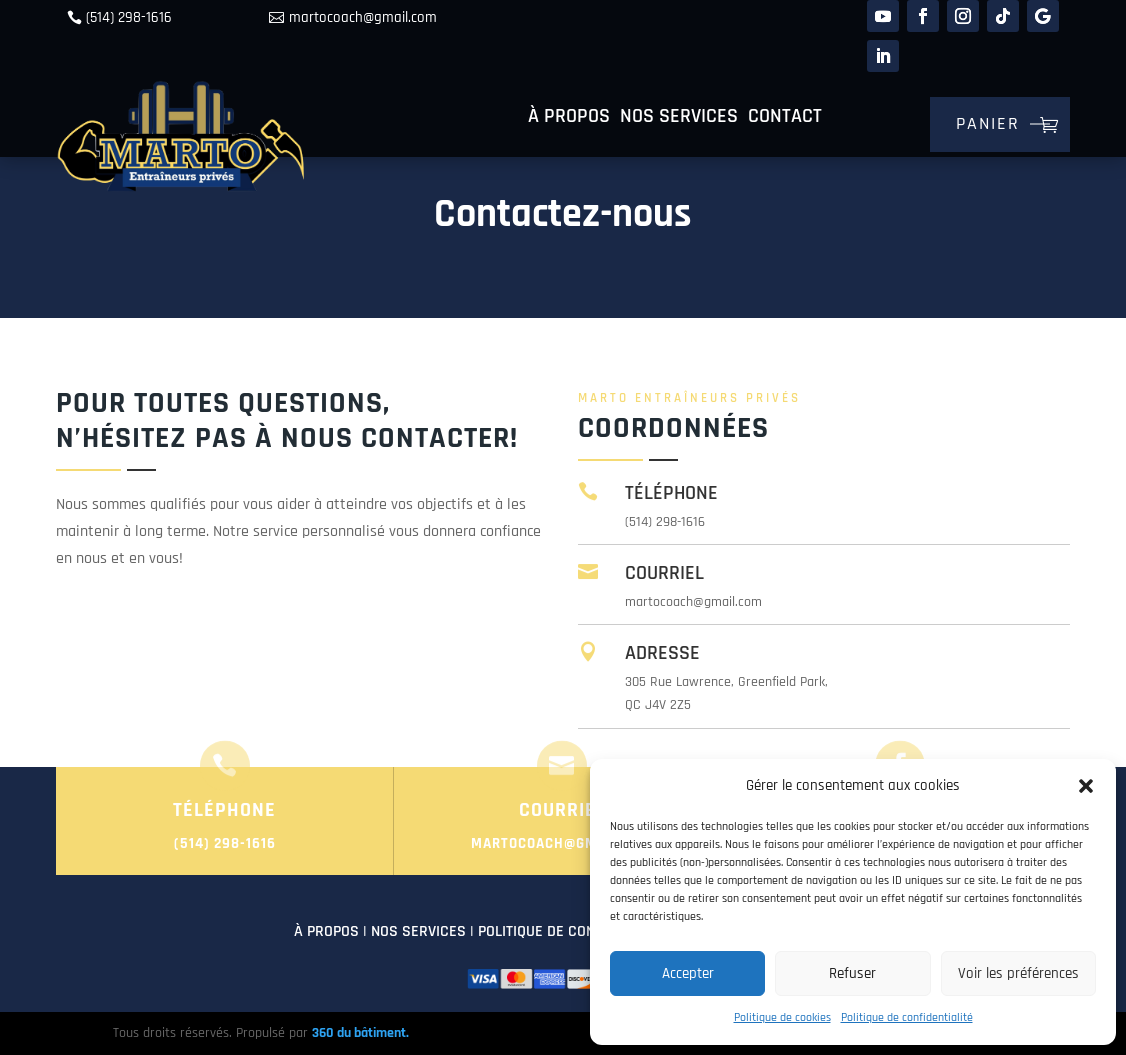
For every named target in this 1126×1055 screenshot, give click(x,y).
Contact (785, 119)
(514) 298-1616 (129, 17)
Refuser (852, 973)
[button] (1086, 786)
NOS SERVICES (418, 931)
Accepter (688, 973)
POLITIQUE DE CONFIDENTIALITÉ (578, 931)
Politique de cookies (782, 1017)
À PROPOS (326, 931)
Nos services (679, 119)
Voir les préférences (1018, 973)
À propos (569, 119)
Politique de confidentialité (907, 1017)
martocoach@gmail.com (363, 17)
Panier (988, 123)
